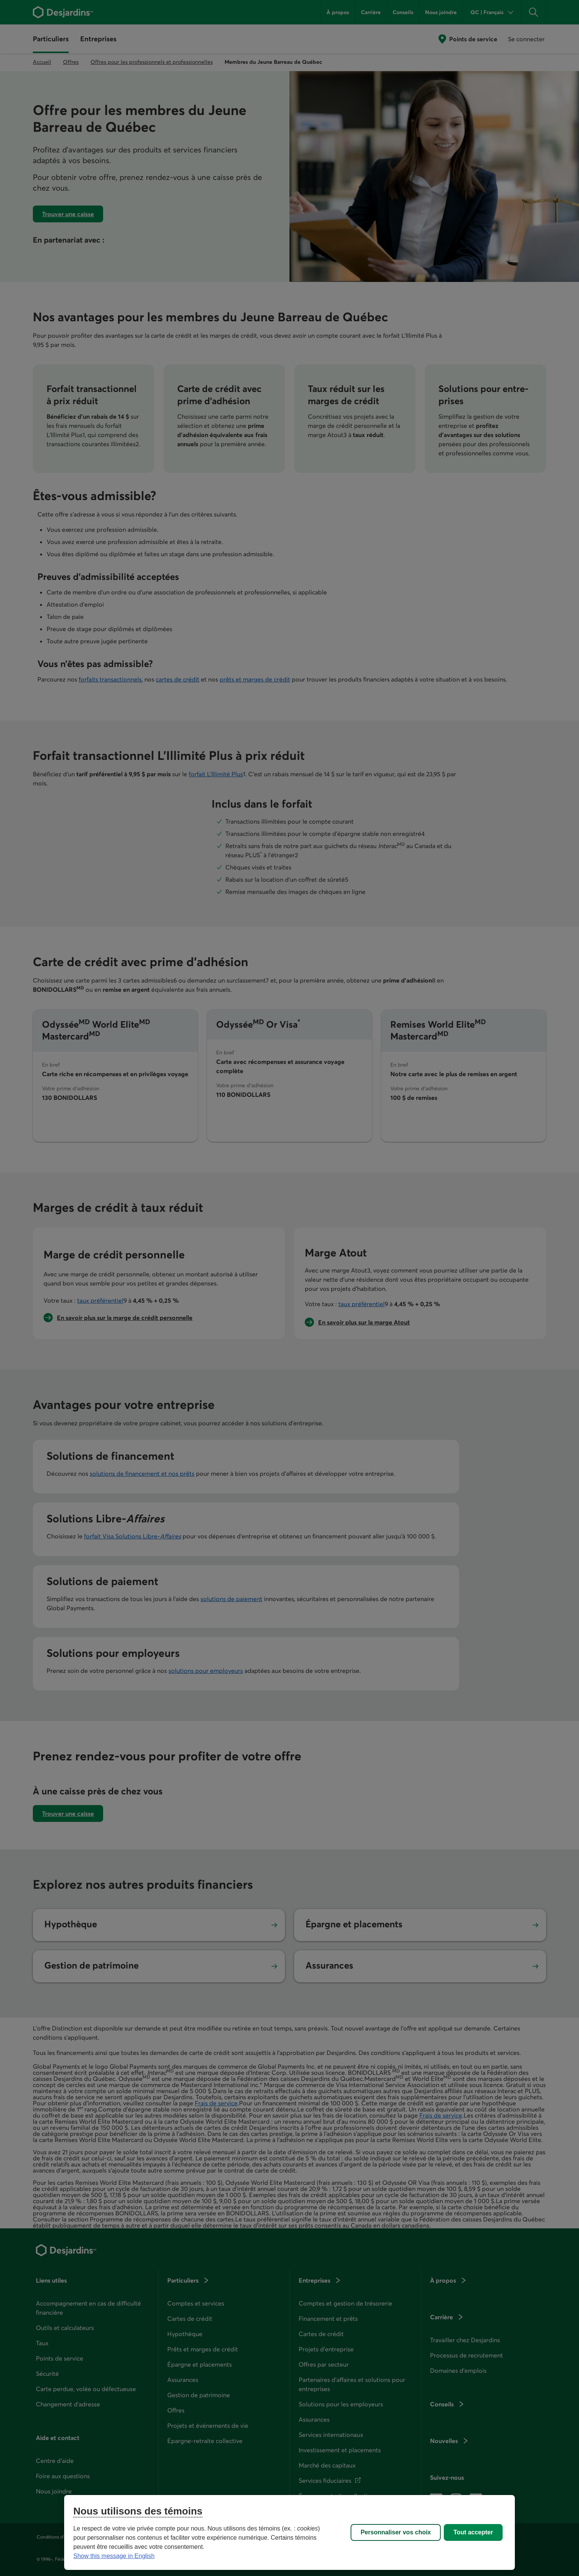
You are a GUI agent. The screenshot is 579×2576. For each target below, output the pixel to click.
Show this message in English (114, 2556)
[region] (289, 2532)
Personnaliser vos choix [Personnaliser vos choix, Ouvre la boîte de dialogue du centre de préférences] (396, 2532)
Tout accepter (473, 2532)
